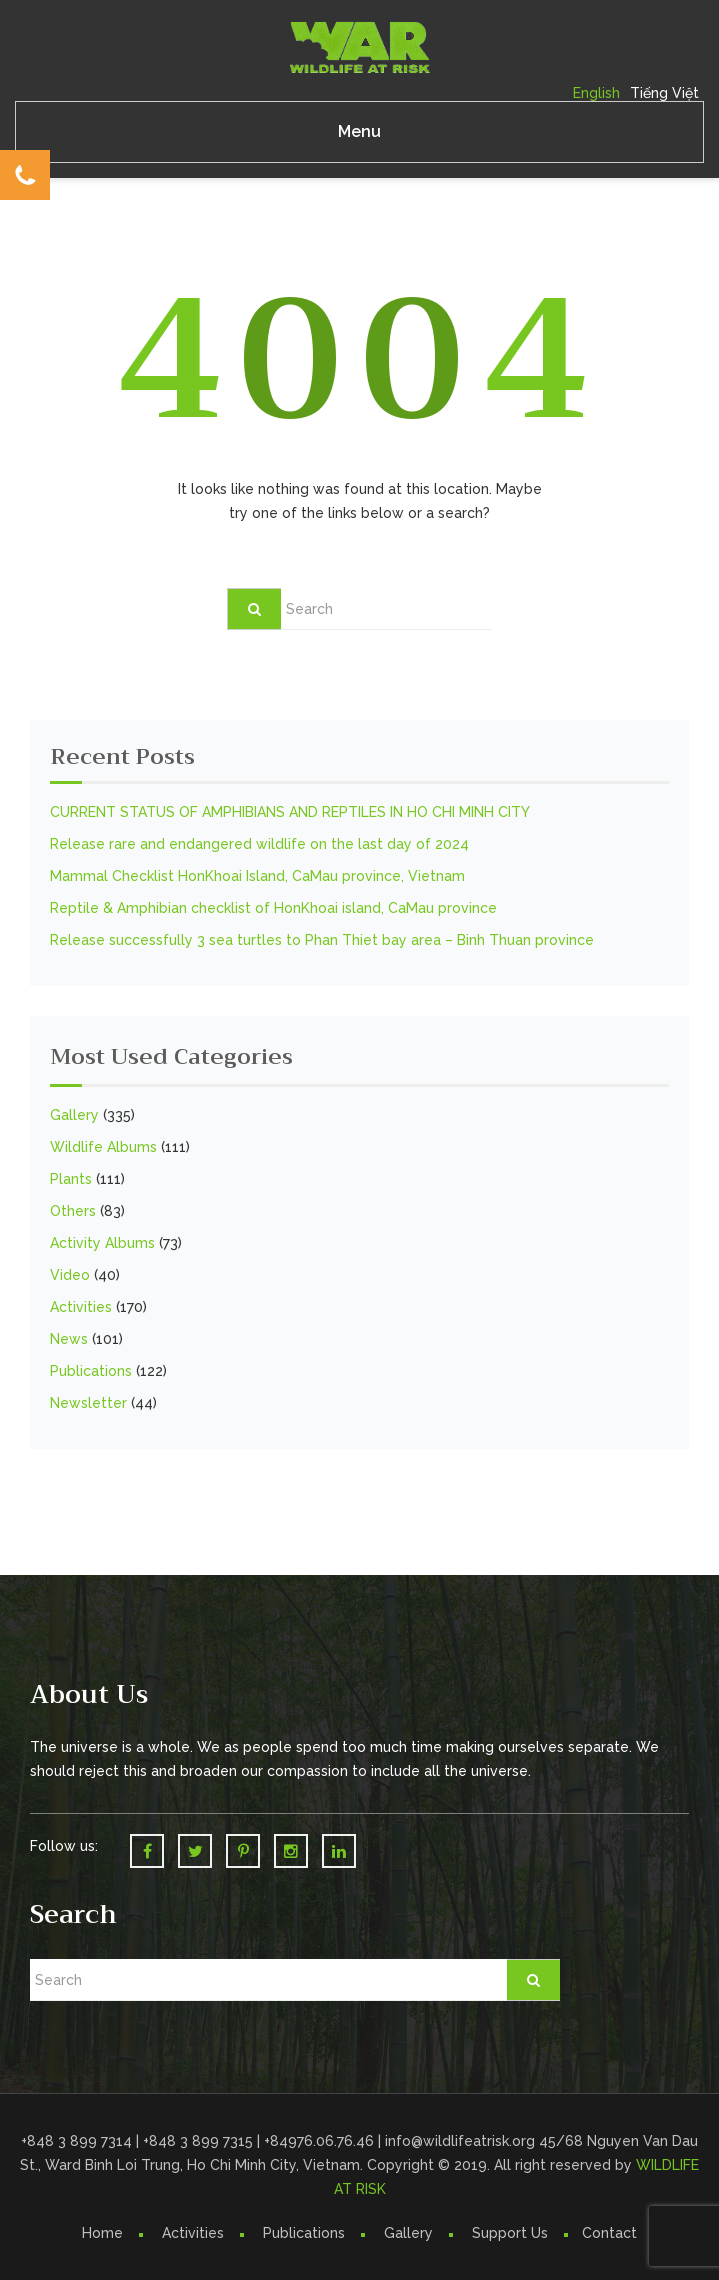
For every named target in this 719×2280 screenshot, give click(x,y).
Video (70, 1275)
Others (73, 1211)
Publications (91, 1371)
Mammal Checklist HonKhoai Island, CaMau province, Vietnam (257, 876)
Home (102, 2233)
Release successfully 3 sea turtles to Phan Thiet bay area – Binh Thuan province (322, 940)
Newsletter (88, 1403)
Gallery (74, 1115)
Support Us (510, 2233)
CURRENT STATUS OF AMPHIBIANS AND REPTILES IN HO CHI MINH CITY (290, 812)
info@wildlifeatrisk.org (462, 2141)
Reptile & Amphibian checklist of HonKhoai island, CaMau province (273, 908)
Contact (609, 2233)
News (69, 1339)
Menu (359, 131)
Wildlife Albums (103, 1147)
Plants (71, 1179)
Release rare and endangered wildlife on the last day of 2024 (259, 844)
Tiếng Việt (664, 93)
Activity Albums (102, 1243)
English (596, 93)
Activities (81, 1307)
